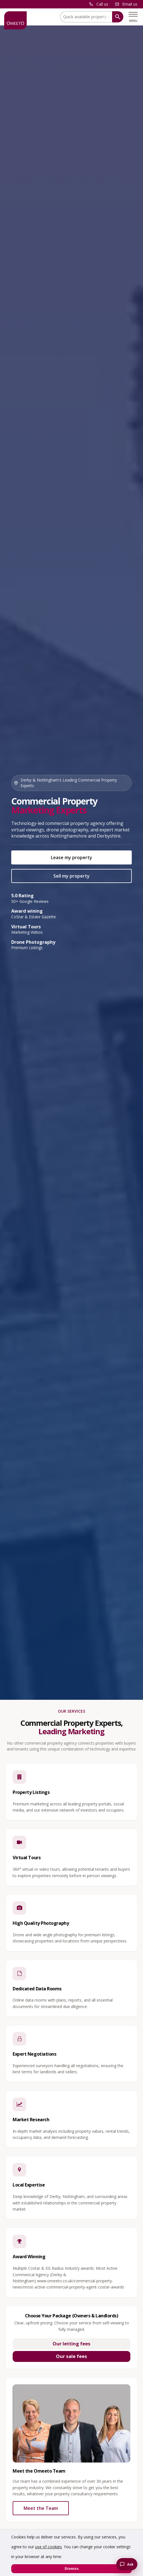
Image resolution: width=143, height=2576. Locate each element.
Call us (102, 4)
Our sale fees (71, 2356)
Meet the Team (41, 2508)
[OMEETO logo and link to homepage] (15, 20)
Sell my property (71, 876)
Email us (129, 4)
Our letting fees (71, 2343)
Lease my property (71, 857)
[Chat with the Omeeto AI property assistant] (126, 2564)
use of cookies (48, 2546)
